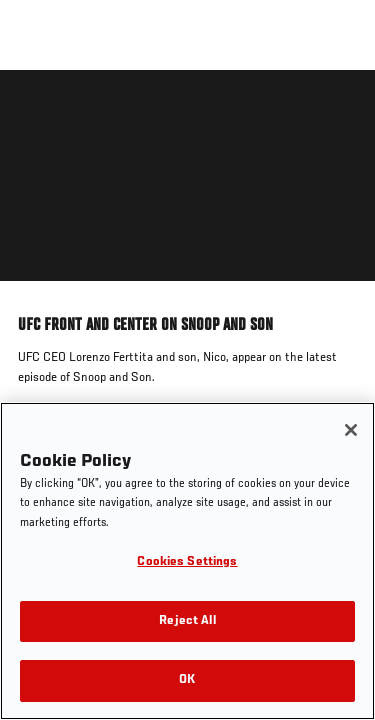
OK (187, 680)
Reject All (187, 621)
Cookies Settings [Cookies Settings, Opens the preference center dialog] (187, 562)
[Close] (351, 430)
